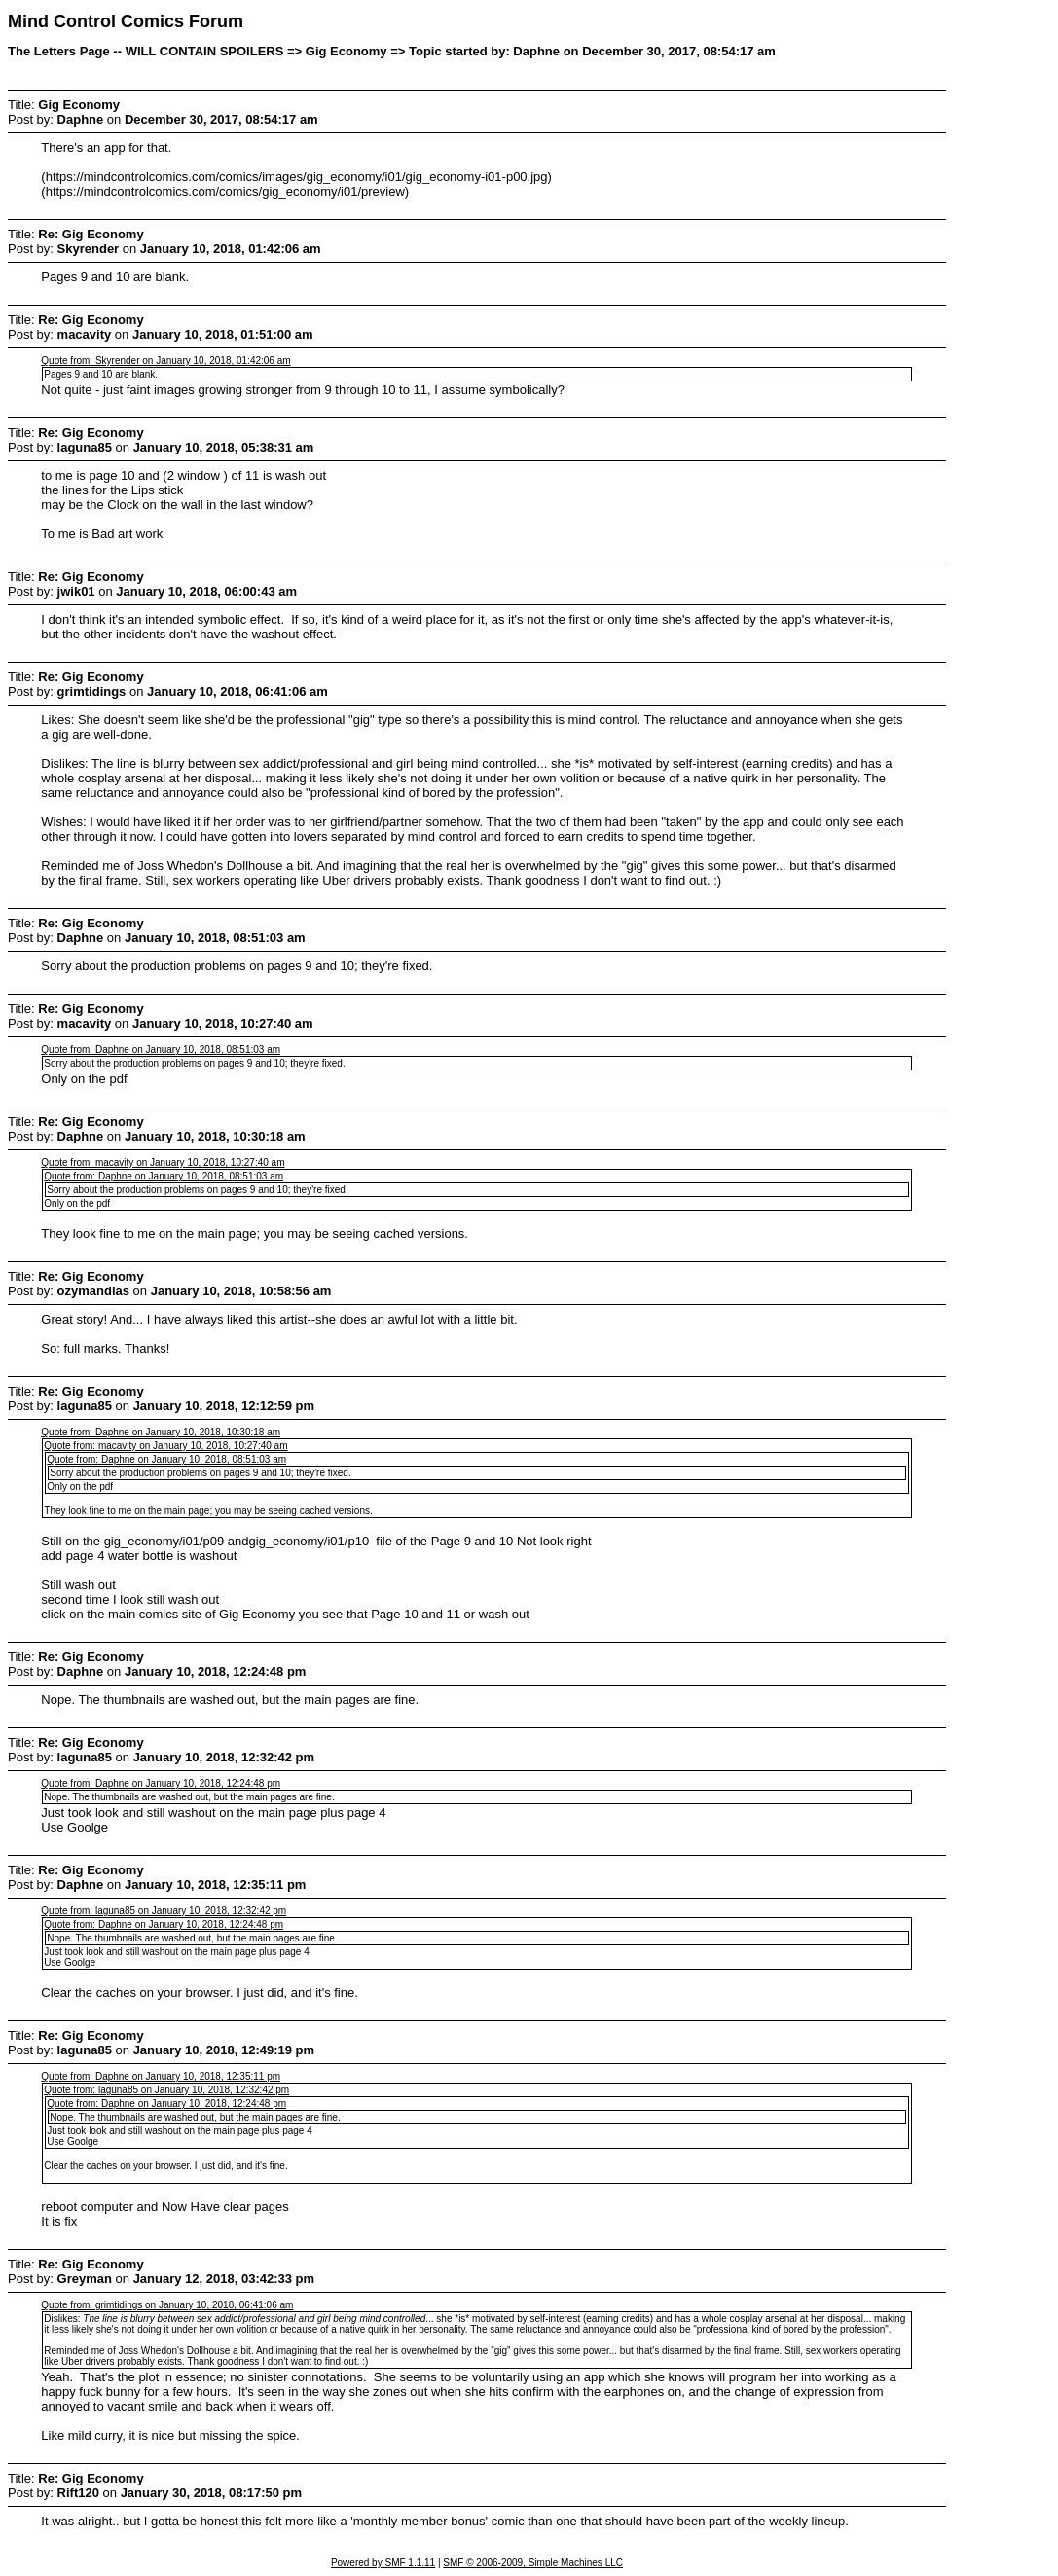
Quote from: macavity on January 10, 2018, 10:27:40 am (162, 1162)
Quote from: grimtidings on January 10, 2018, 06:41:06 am (167, 2305)
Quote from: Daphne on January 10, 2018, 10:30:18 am (160, 1432)
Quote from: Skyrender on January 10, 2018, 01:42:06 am (165, 360)
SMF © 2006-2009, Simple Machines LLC (533, 2563)
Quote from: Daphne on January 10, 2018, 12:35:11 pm (160, 2076)
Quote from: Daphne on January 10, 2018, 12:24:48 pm (160, 1783)
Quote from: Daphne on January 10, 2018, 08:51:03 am (160, 1049)
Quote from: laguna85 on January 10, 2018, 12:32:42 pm (163, 1910)
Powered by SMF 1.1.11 (383, 2563)
